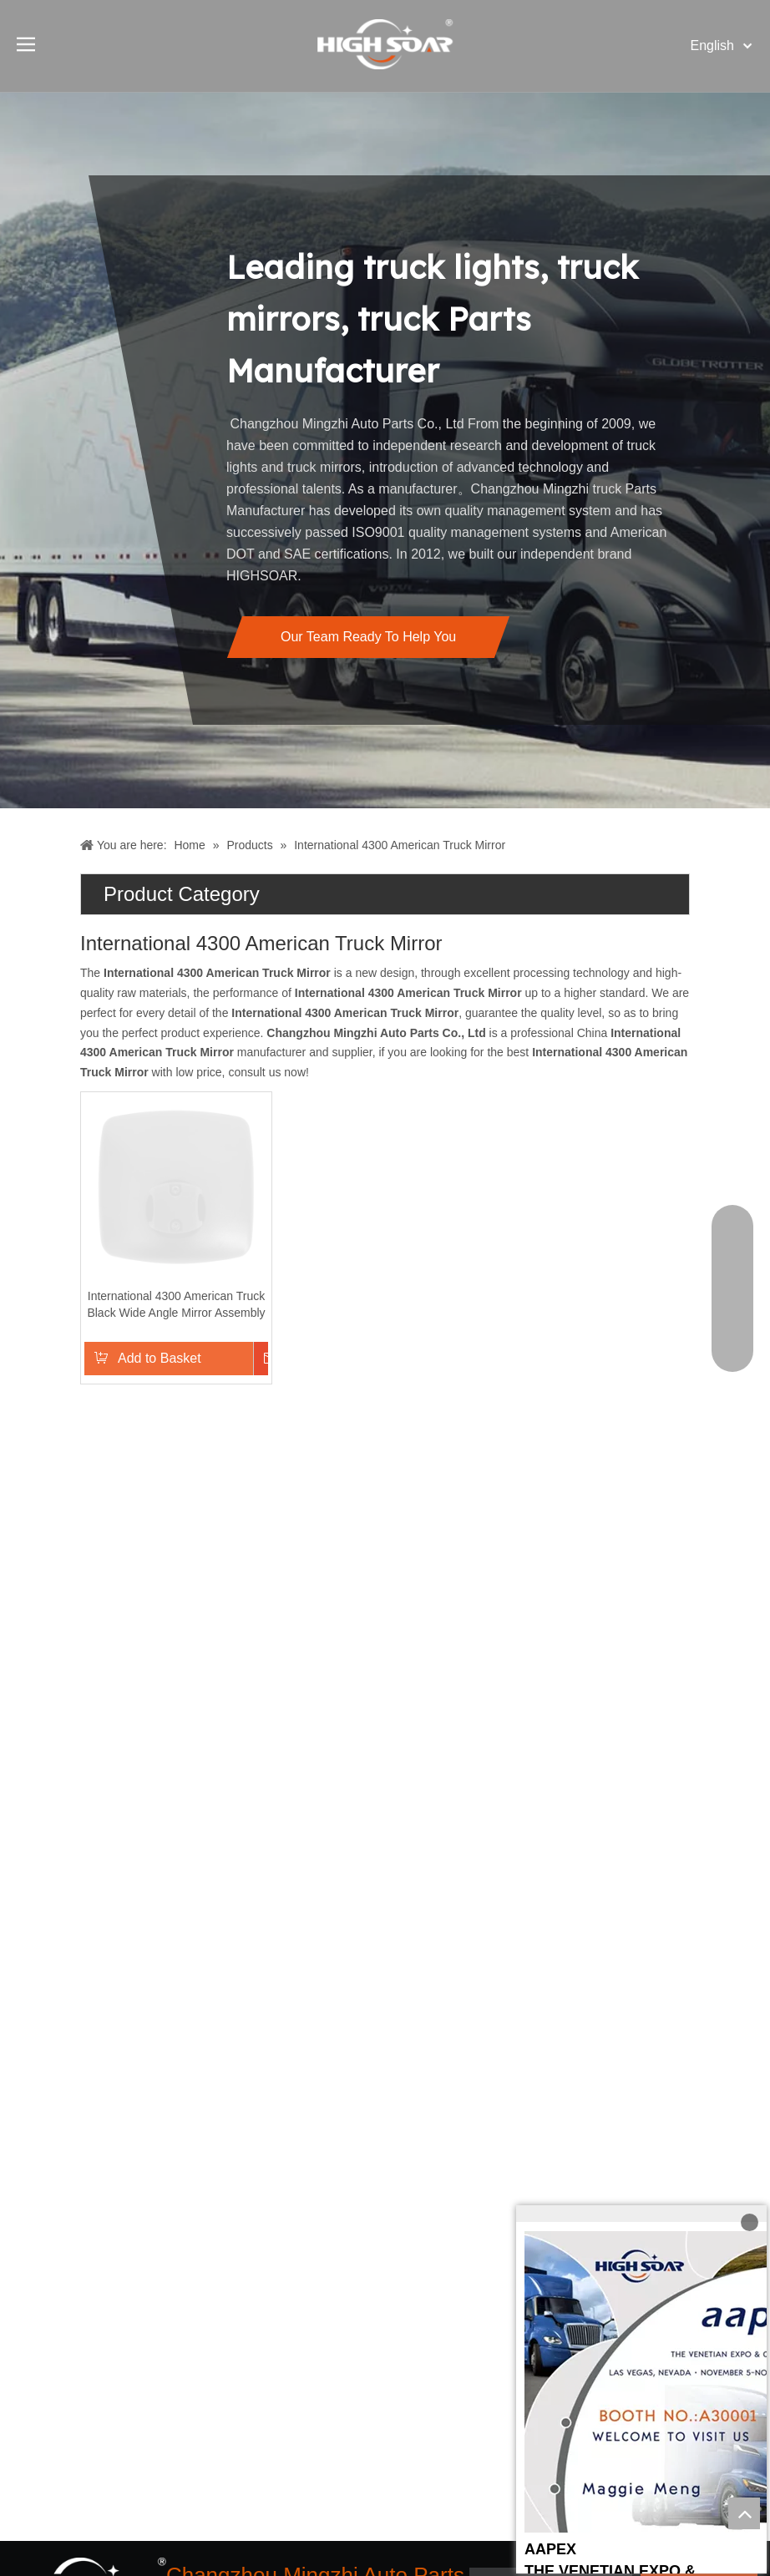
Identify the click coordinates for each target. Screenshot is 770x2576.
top (744, 2513)
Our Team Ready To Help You (368, 637)
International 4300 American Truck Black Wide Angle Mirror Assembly (176, 1304)
